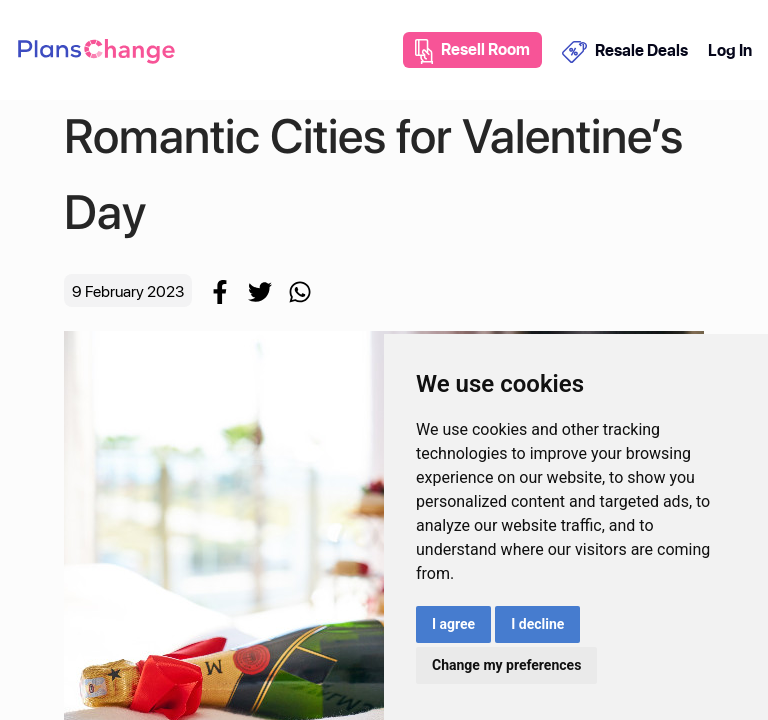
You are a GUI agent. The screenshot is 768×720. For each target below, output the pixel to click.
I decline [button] (537, 624)
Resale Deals (625, 51)
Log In (730, 50)
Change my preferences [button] (506, 665)
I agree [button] (453, 624)
